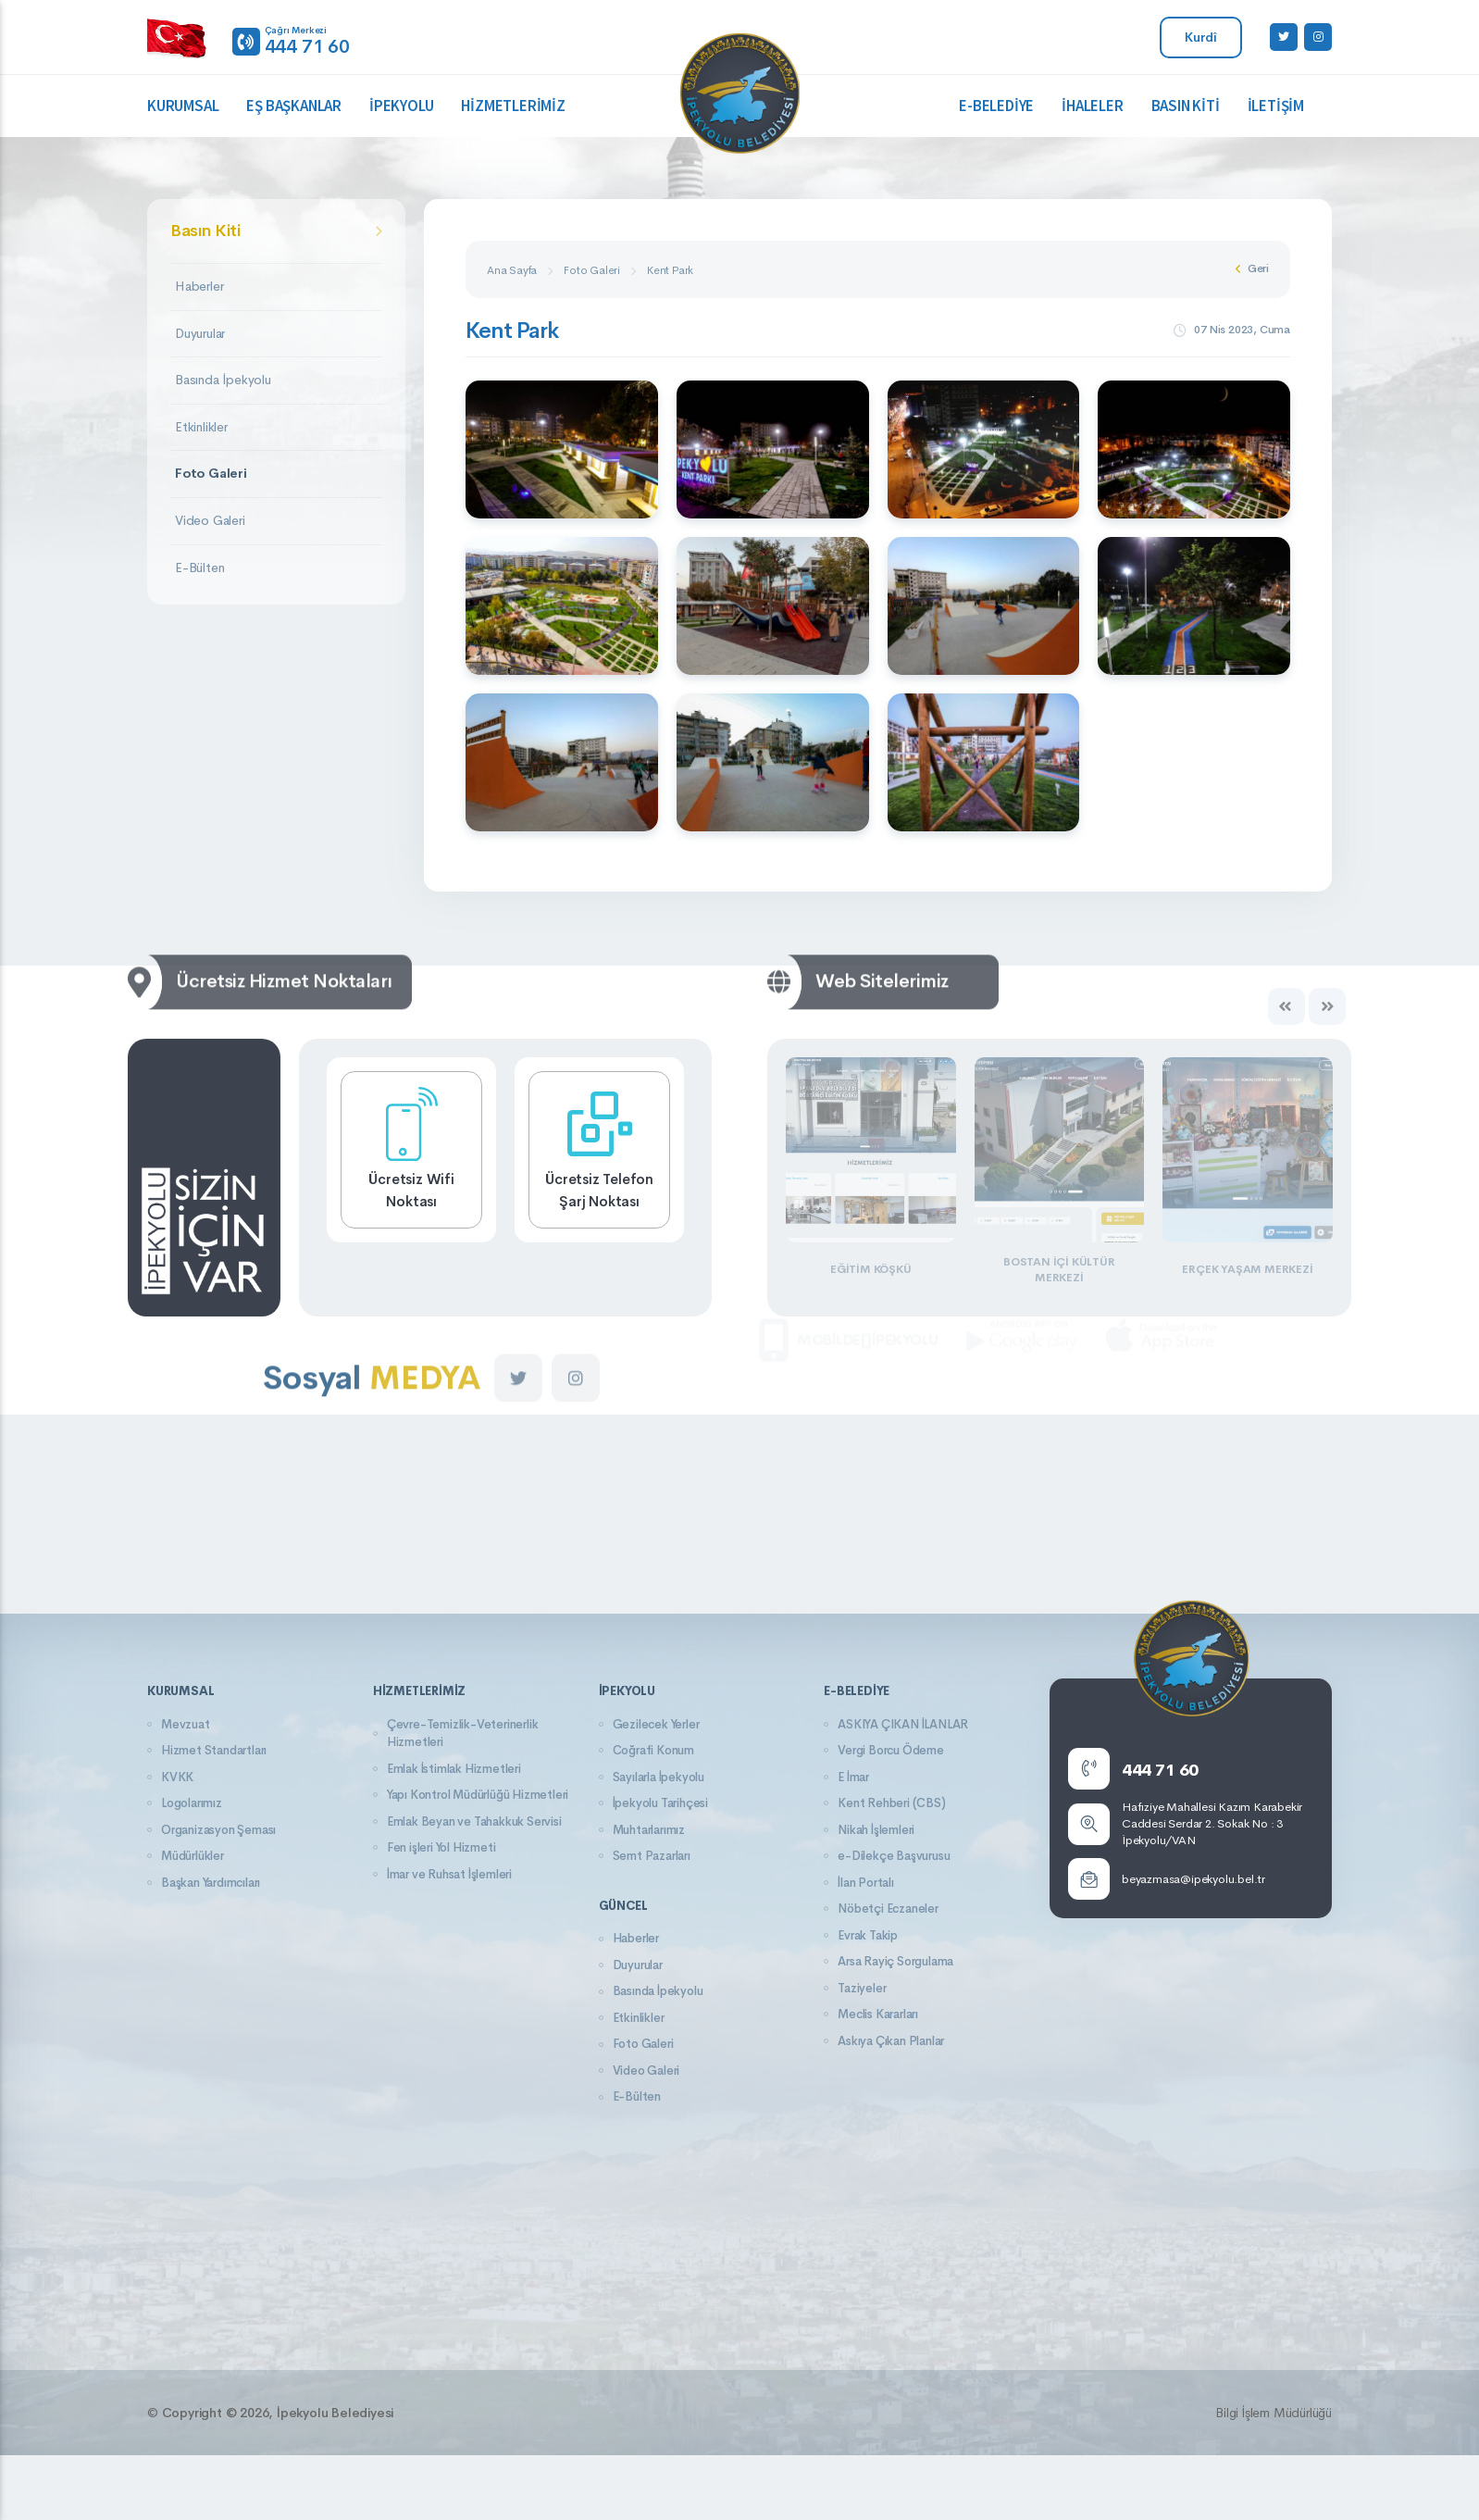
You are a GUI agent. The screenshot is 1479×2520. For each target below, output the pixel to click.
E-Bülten (199, 567)
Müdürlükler (192, 1856)
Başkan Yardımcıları (210, 1882)
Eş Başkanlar (294, 105)
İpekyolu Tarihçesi (660, 1803)
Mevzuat (185, 1724)
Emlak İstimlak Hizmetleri (454, 1769)
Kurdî (1201, 37)
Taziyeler (862, 1988)
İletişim (1276, 105)
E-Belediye (996, 105)
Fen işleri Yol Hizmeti (441, 1847)
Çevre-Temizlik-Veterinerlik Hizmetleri (463, 1733)
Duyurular (200, 333)
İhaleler (1092, 105)
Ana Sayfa (512, 270)
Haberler (199, 286)
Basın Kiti (1185, 105)
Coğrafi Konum (653, 1750)
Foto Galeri (211, 473)
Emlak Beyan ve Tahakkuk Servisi (474, 1821)
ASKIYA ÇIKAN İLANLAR (903, 1724)
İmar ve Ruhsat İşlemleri (449, 1874)
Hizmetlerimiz (513, 105)
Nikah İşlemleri (876, 1830)
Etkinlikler (201, 426)
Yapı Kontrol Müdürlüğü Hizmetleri (477, 1795)
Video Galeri (210, 520)
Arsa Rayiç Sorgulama (895, 1961)
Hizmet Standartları (214, 1750)
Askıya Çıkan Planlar (891, 2041)
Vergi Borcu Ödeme (891, 1750)
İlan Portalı (866, 1882)
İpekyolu (401, 105)
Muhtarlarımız (649, 1830)
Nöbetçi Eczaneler (888, 1908)
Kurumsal (182, 105)
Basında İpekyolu (223, 379)
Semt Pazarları (651, 1856)
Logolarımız (191, 1803)
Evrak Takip (868, 1935)
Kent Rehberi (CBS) (891, 1803)
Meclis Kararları (878, 2014)
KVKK (177, 1777)
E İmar (853, 1777)
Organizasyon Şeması (218, 1830)
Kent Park (670, 270)
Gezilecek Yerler (656, 1724)
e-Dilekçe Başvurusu (894, 1856)
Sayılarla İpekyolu (658, 1777)
